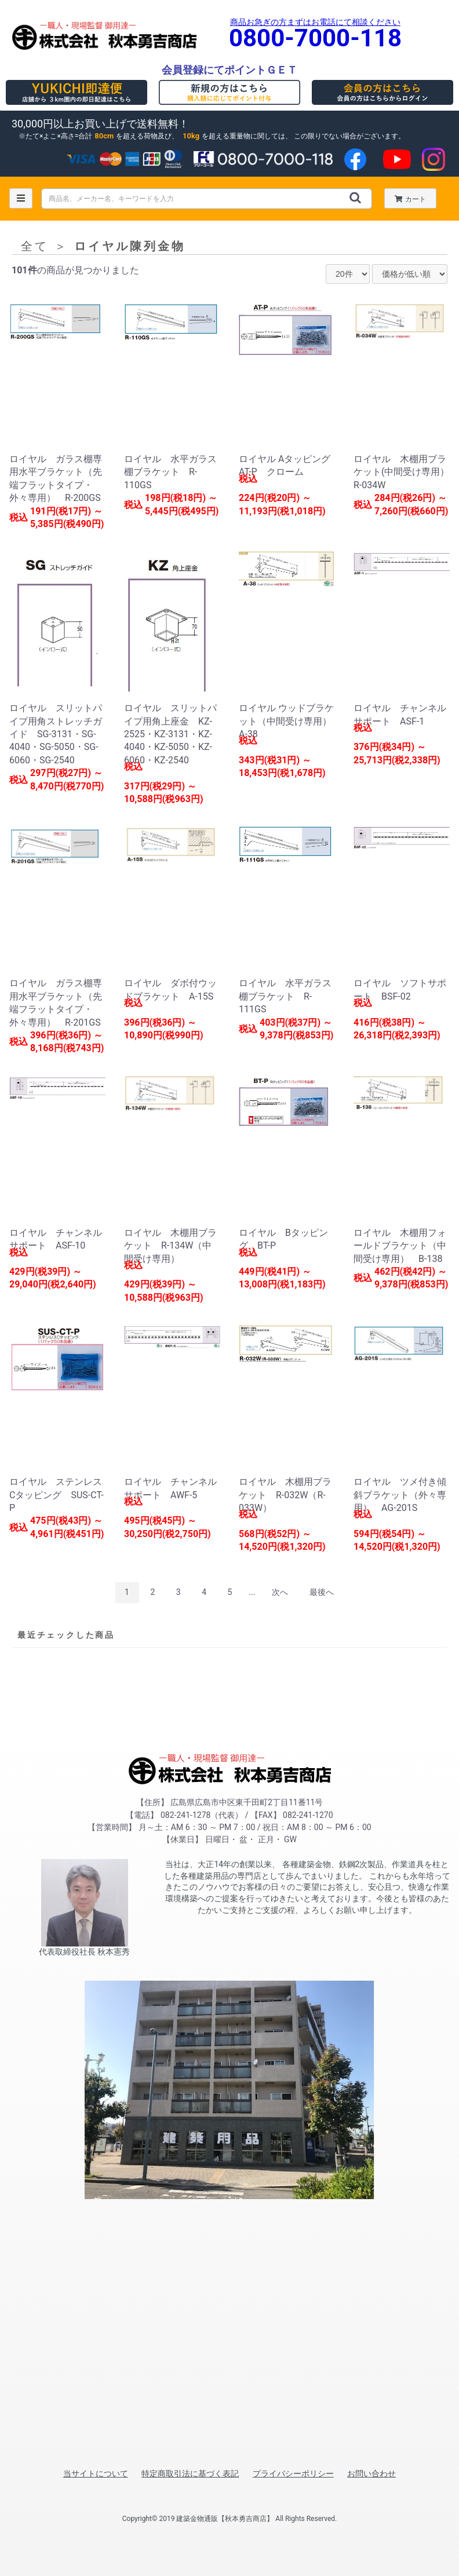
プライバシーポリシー (293, 2473)
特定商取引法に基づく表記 (190, 2473)
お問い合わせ (371, 2473)
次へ (280, 1592)
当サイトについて (95, 2473)
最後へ (321, 1592)
